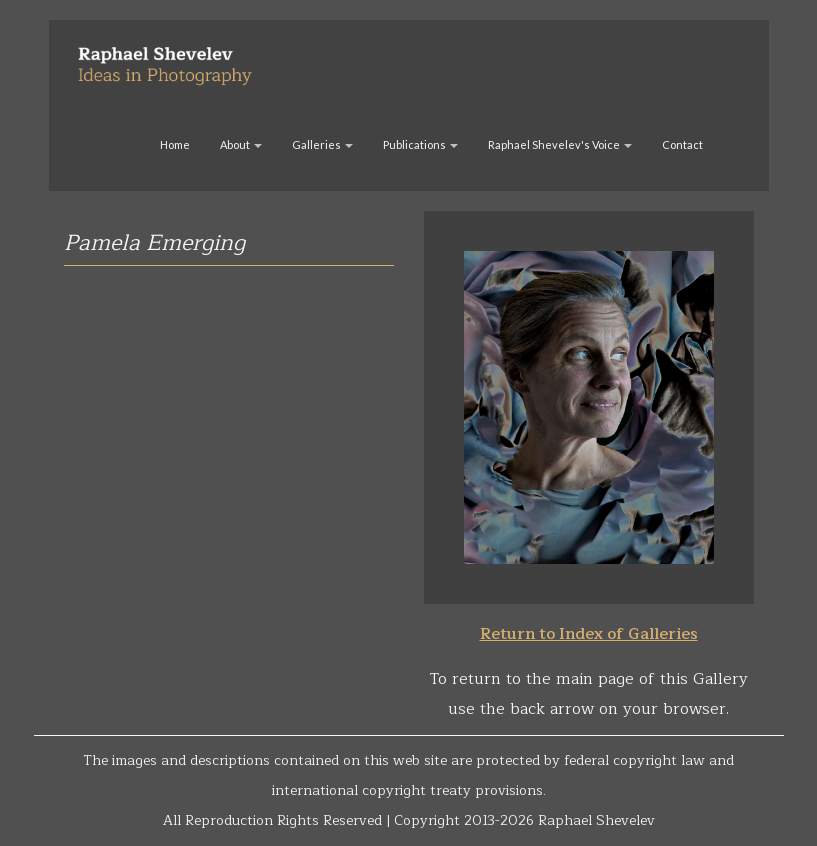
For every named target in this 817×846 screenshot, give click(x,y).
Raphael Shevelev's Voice (560, 144)
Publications (420, 144)
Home (175, 144)
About (241, 144)
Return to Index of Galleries (589, 634)
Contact (682, 144)
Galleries (322, 144)
